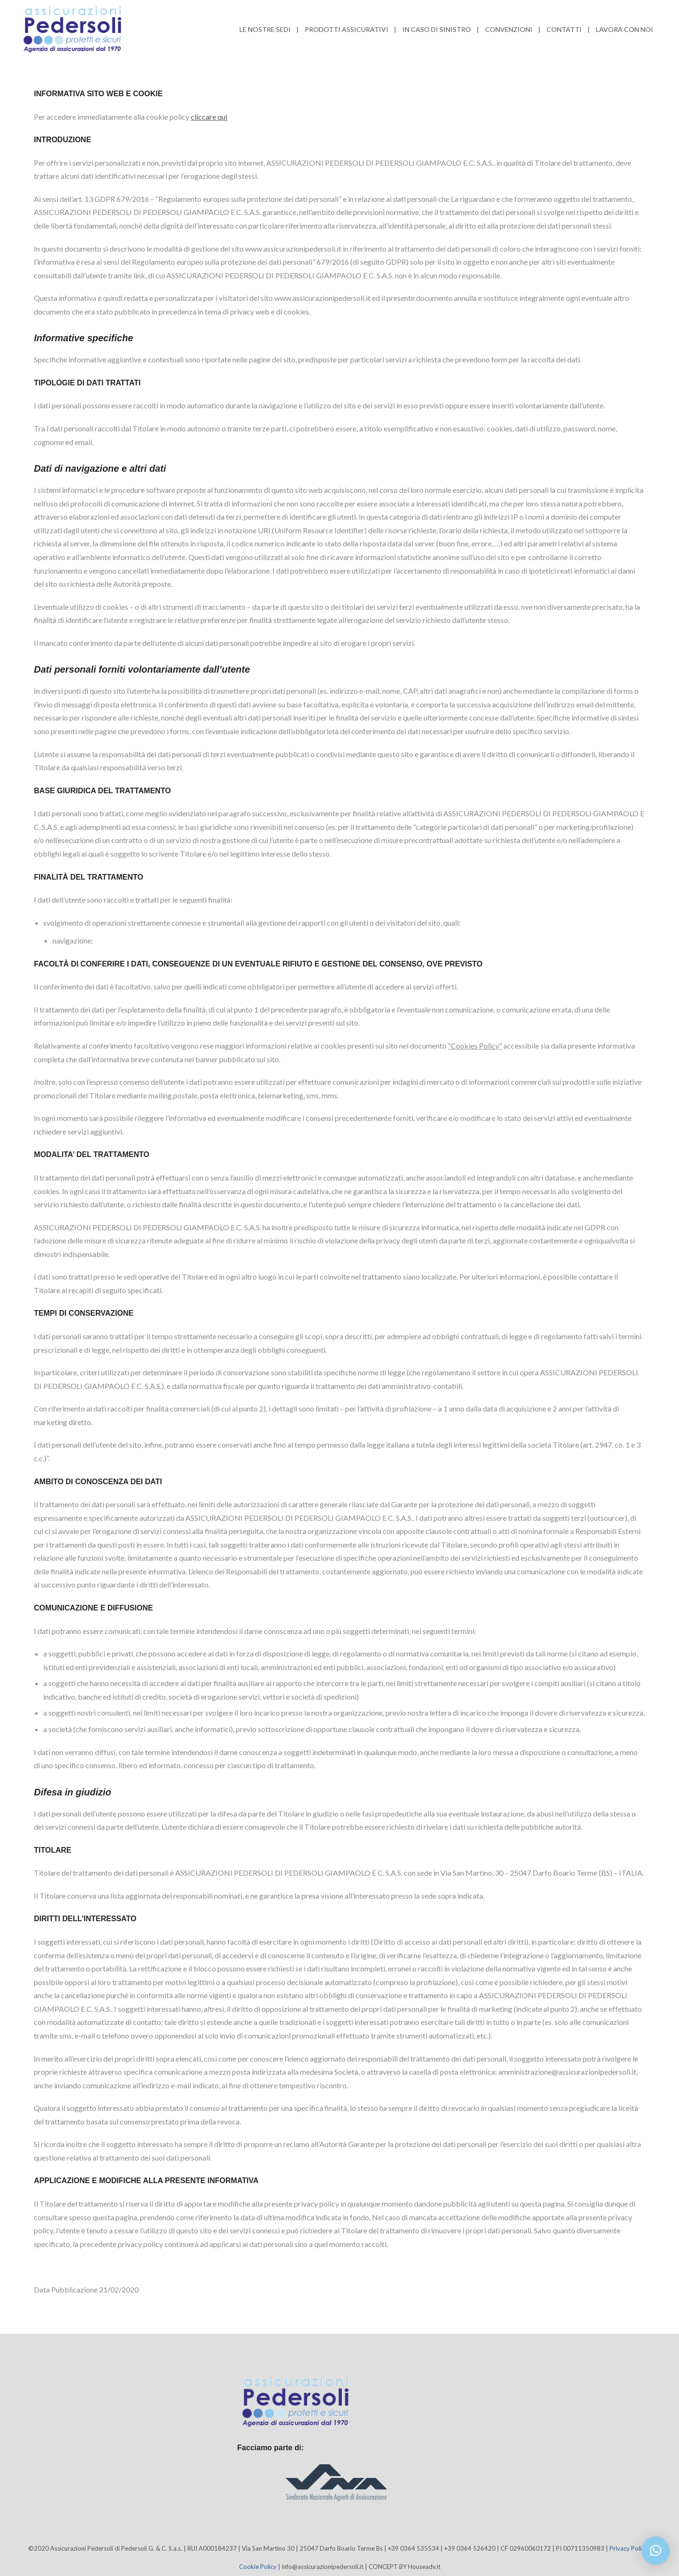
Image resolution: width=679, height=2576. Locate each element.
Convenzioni (508, 29)
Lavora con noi (624, 29)
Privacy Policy (629, 2548)
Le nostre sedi (265, 29)
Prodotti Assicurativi (346, 29)
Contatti (564, 29)
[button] (655, 2551)
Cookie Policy (258, 2566)
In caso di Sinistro (436, 29)
